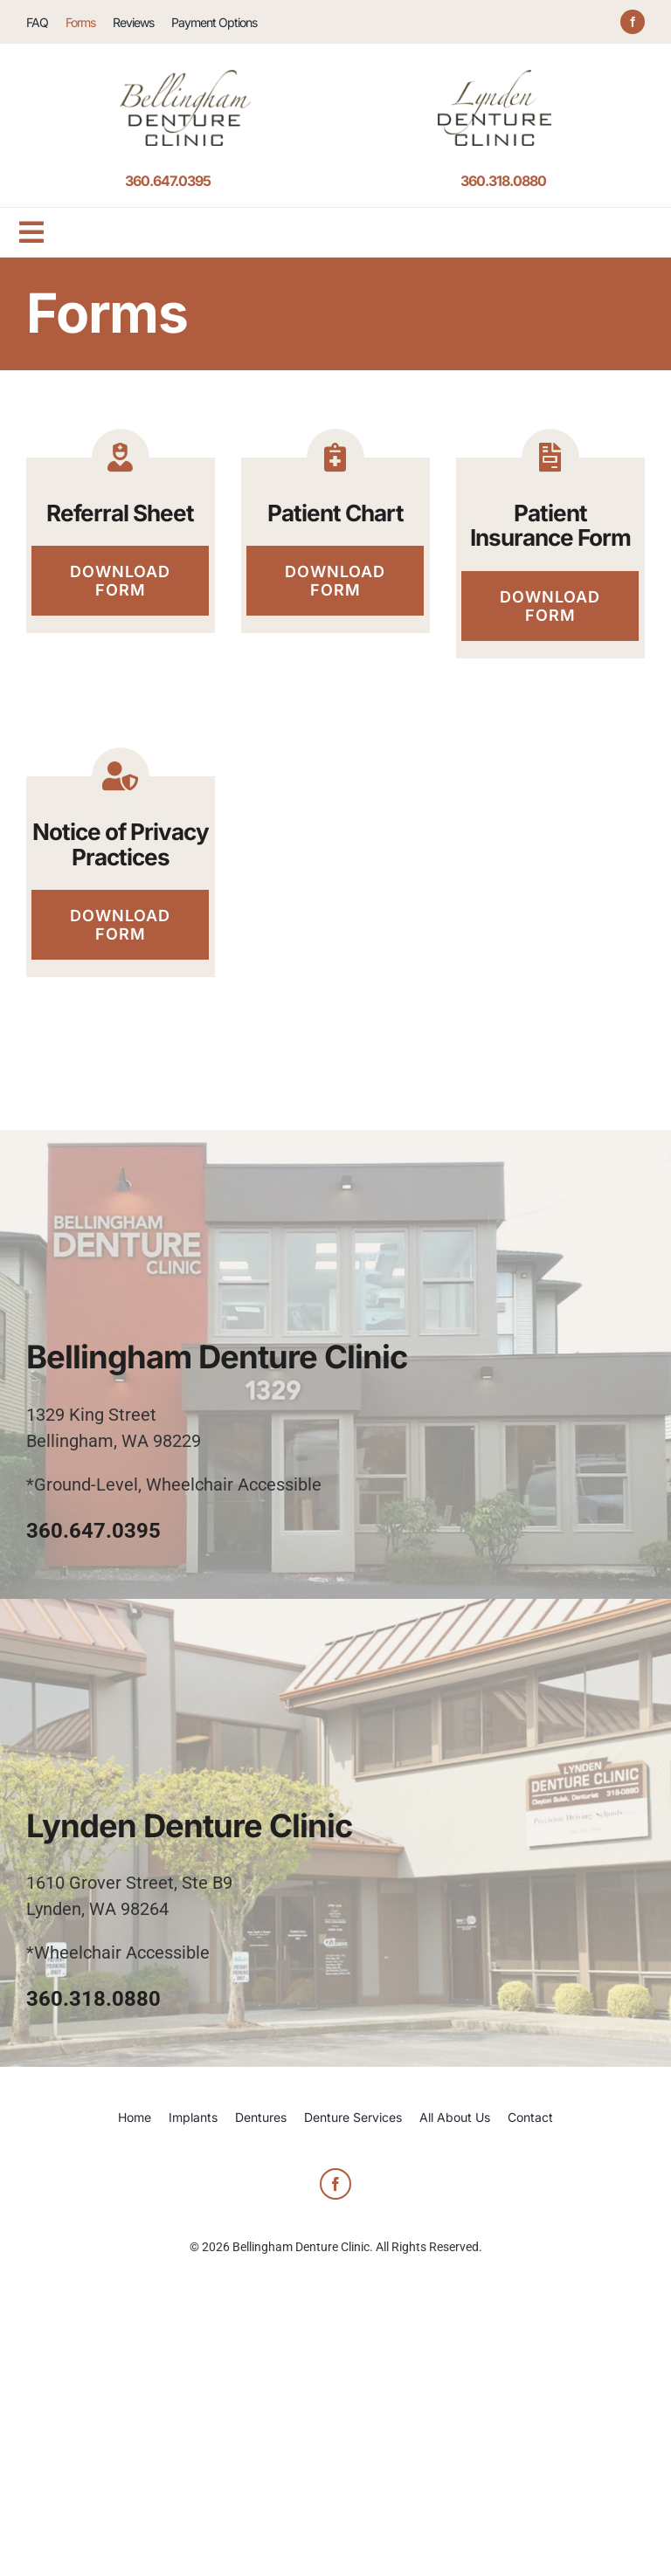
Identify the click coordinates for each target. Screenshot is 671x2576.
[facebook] (632, 22)
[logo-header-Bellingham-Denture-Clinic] (185, 78)
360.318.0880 (503, 180)
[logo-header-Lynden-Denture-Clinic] (494, 78)
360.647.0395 (168, 180)
